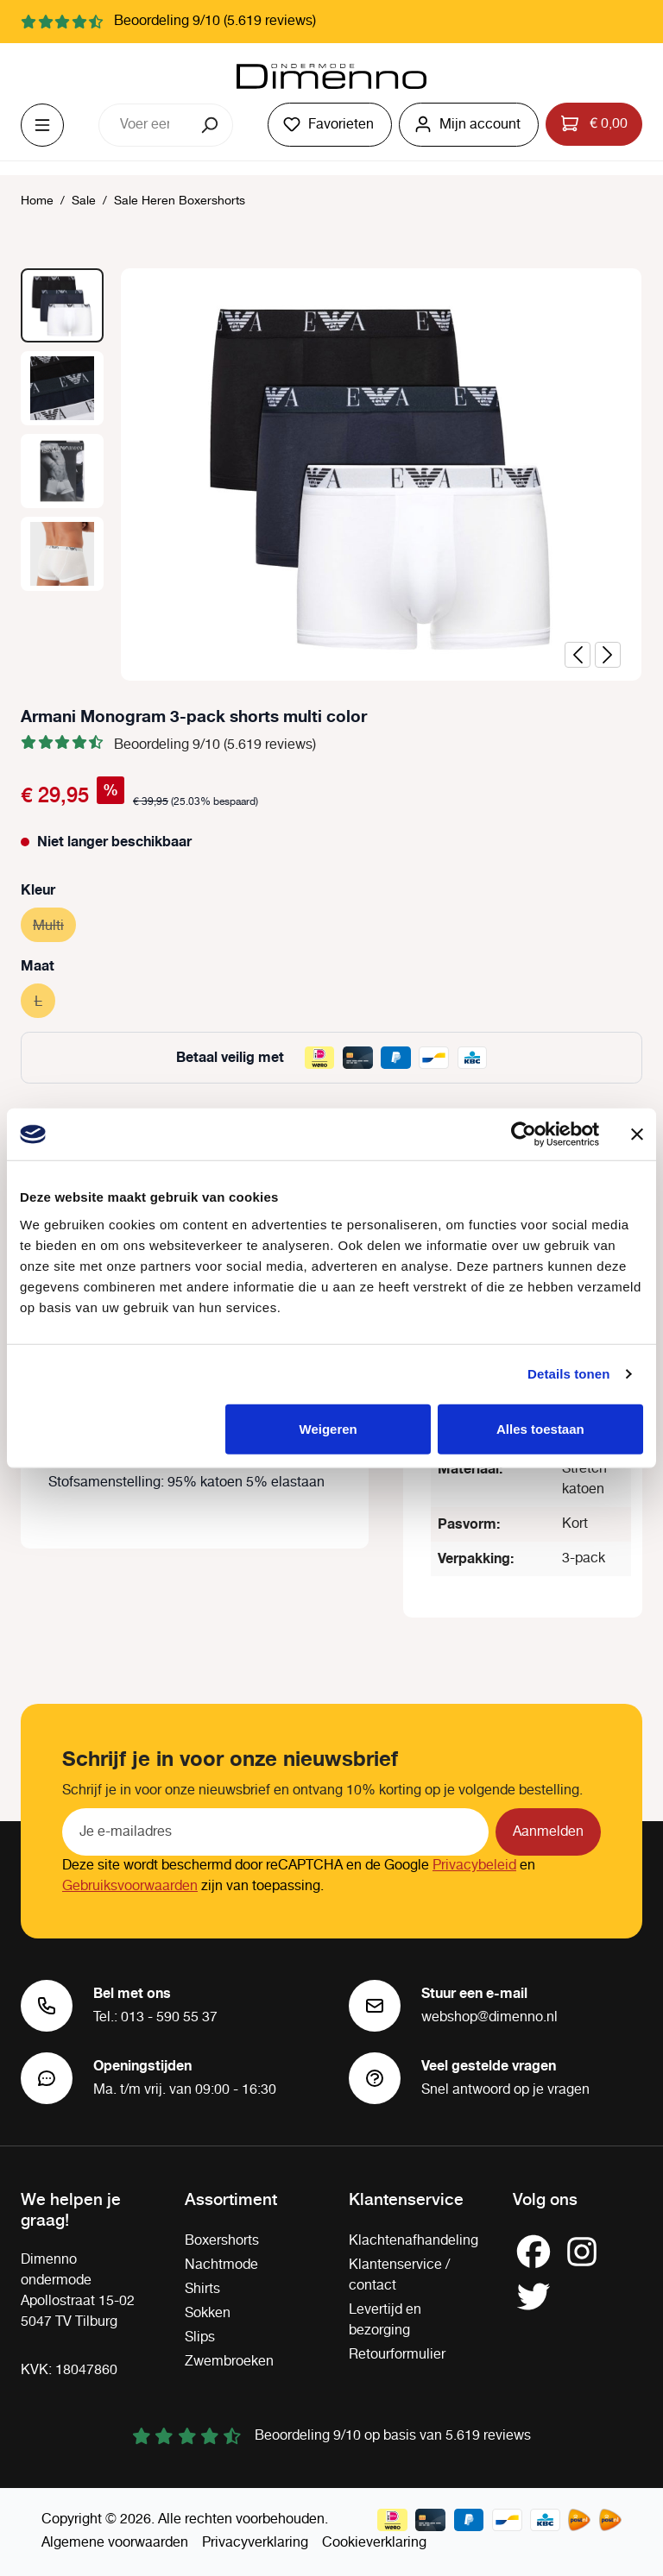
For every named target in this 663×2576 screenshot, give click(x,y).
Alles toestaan (540, 1428)
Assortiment (231, 2198)
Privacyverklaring (255, 2543)
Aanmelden (548, 1832)
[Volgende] (608, 655)
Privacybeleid (474, 1865)
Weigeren (328, 1428)
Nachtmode (221, 2265)
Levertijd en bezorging (385, 2320)
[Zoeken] (211, 125)
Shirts (202, 2289)
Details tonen (568, 1374)
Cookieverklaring (374, 2543)
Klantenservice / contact (399, 2275)
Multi (54, 923)
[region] (331, 474)
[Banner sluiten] (637, 1134)
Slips (200, 2337)
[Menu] (42, 125)
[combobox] (144, 125)
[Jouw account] (469, 125)
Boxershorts (222, 2241)
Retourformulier (397, 2355)
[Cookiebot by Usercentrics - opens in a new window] (523, 1134)
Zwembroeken (229, 2361)
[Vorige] (577, 655)
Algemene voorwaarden (114, 2543)
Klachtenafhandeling (413, 2241)
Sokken (207, 2313)
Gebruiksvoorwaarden (130, 1886)
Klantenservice (406, 2198)
